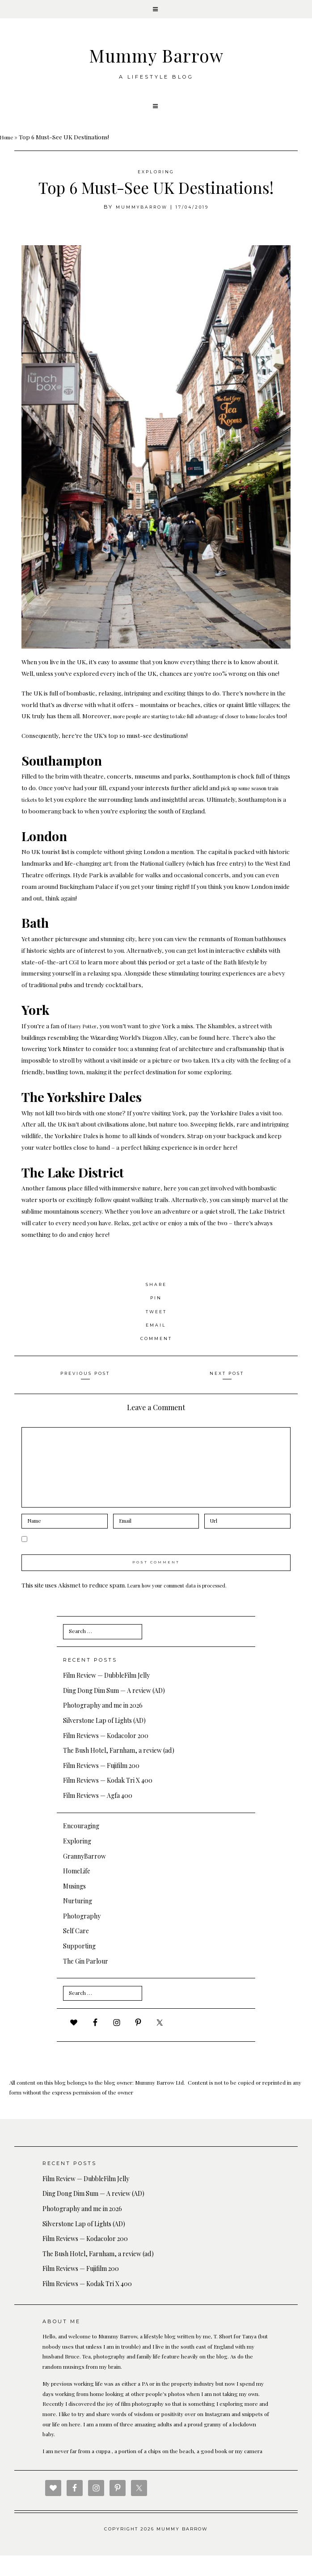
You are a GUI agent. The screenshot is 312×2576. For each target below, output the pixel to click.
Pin (156, 1318)
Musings (74, 1906)
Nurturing (77, 1921)
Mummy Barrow (156, 57)
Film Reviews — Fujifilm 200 (101, 1786)
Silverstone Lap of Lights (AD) (104, 1741)
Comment (156, 1358)
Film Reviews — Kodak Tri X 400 (107, 1801)
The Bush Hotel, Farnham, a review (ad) (118, 1771)
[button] (156, 11)
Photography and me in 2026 (103, 1726)
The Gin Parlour (85, 1981)
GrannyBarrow (84, 1876)
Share (156, 1304)
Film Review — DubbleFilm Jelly (106, 1696)
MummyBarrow (139, 215)
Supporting (79, 1966)
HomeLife (76, 1891)
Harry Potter (86, 1046)
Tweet (156, 1331)
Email (156, 1345)
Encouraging (81, 1846)
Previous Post (85, 1393)
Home (8, 145)
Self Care (76, 1951)
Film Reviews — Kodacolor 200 (105, 1755)
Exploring (156, 180)
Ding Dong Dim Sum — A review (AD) (114, 1711)
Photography (82, 1936)
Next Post (227, 1393)
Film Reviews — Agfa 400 (97, 1816)
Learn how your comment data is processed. (188, 1605)
